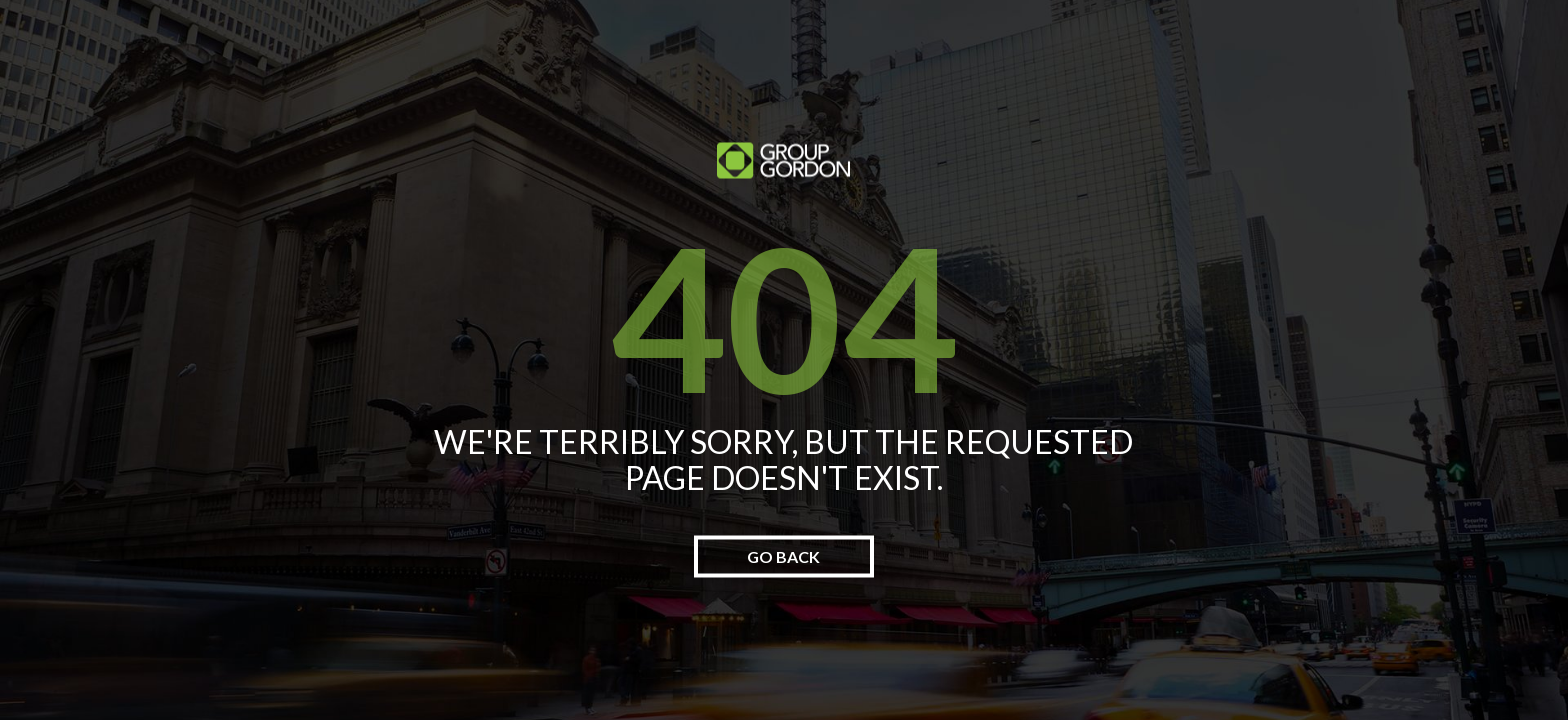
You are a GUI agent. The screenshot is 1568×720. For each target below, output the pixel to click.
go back (783, 556)
